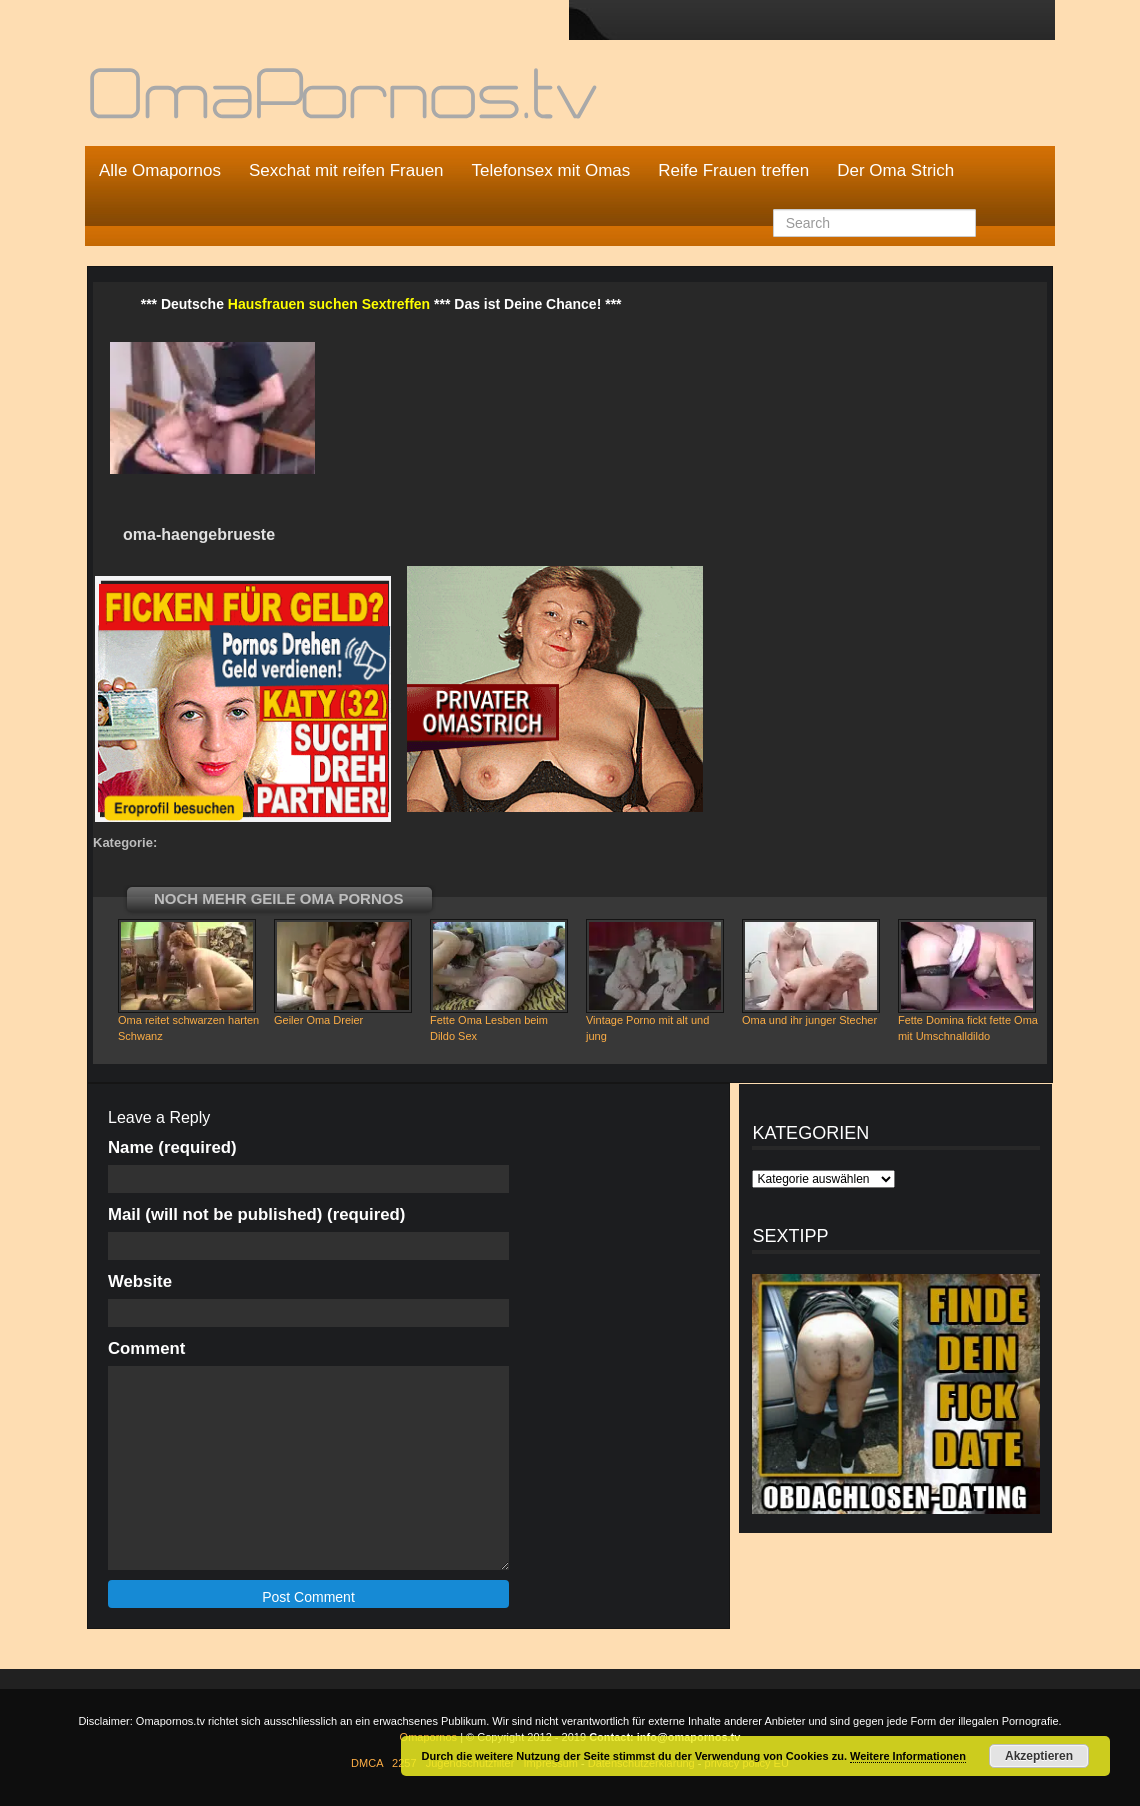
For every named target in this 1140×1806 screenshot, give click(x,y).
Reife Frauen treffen (733, 170)
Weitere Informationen (908, 1756)
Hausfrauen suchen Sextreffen (329, 304)
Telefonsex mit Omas (551, 170)
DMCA (367, 1763)
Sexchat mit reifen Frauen (346, 170)
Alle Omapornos (160, 170)
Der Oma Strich (895, 170)
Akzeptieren (1039, 1756)
